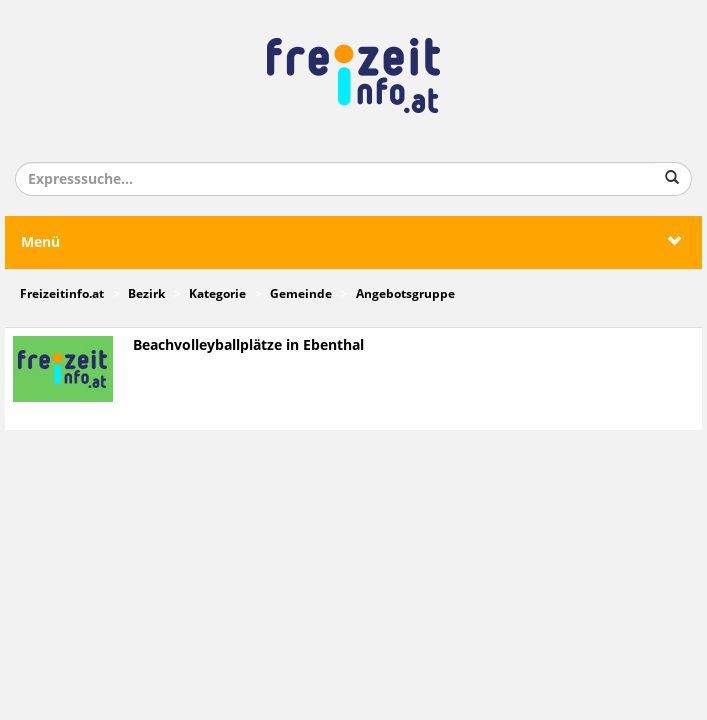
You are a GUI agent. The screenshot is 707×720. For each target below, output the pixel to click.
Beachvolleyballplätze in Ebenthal (248, 345)
